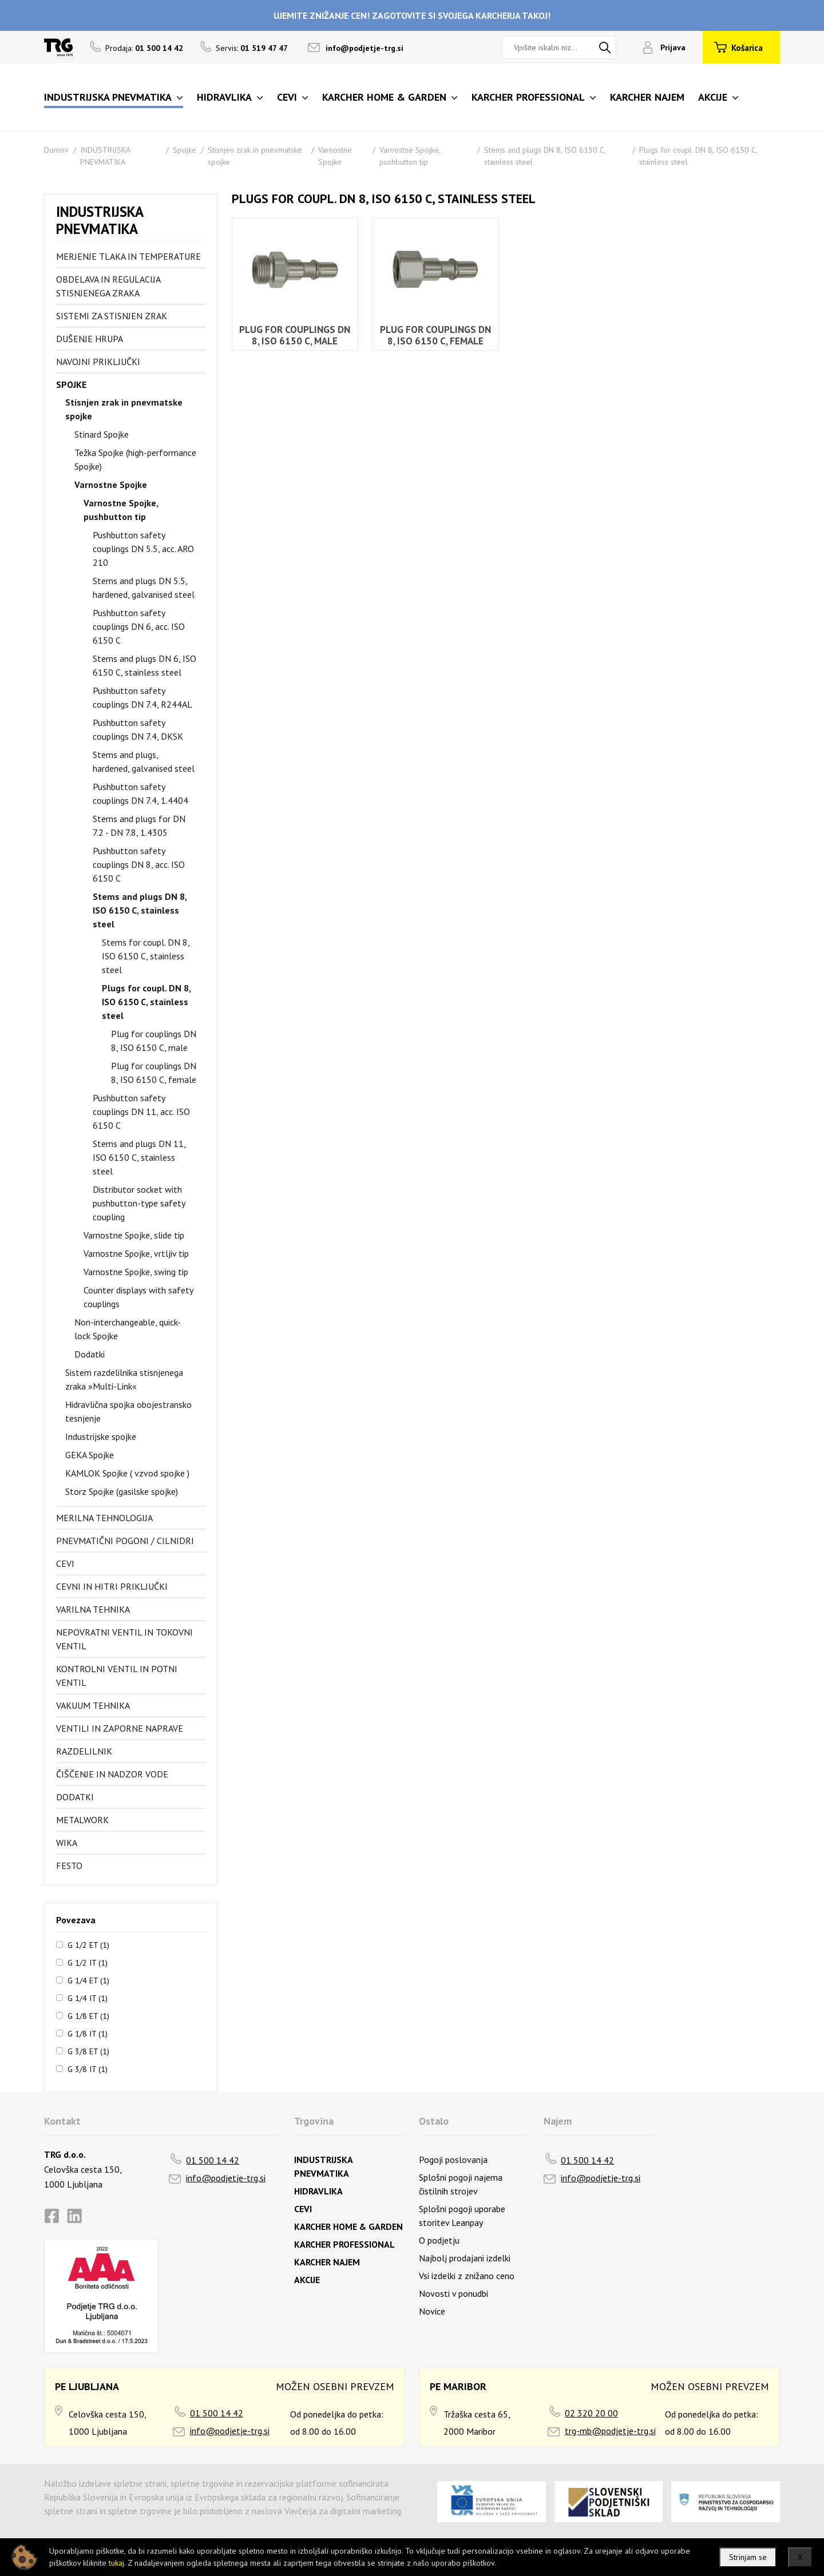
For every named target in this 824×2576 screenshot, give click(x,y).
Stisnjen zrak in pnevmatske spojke (124, 409)
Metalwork (82, 1819)
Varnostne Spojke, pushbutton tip (121, 509)
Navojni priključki (98, 361)
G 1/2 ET (88, 1944)
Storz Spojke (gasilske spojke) (121, 1491)
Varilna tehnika (93, 1609)
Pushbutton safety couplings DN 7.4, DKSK (138, 729)
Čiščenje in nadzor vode (112, 1774)
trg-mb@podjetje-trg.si (610, 2430)
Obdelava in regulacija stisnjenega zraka (108, 286)
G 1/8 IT (88, 2033)
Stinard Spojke (101, 434)
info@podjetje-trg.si (364, 48)
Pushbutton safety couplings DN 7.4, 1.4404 (140, 793)
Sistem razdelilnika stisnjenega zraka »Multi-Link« (124, 1379)
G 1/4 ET (88, 1979)
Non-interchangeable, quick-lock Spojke (127, 1328)
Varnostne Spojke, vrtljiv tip (136, 1253)
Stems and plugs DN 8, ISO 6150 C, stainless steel (140, 910)
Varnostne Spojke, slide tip (134, 1235)
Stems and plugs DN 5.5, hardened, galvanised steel (144, 587)
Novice (432, 2311)
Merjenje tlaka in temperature (128, 256)
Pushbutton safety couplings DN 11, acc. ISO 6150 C (141, 1111)
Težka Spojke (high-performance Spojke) (135, 459)
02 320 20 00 (591, 2413)
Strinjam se (748, 2557)
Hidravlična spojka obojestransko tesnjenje (128, 1411)
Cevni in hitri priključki (112, 1586)
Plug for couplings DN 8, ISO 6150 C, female (153, 1072)
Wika (66, 1842)
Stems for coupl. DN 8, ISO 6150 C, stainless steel (145, 955)
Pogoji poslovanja (453, 2159)
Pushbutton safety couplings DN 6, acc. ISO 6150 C (139, 626)
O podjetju (439, 2240)
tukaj (116, 2563)
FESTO (69, 1865)
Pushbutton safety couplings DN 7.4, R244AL (142, 697)
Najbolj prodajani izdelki (464, 2258)
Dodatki (89, 1354)
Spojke (184, 150)
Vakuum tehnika (93, 1705)
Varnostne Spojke (110, 484)
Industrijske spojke (100, 1436)
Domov (56, 150)
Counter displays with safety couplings (138, 1296)
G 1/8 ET (88, 2015)
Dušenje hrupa (89, 338)
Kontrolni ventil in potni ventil (116, 1675)
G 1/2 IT (88, 1962)
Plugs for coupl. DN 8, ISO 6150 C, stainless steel (146, 1001)
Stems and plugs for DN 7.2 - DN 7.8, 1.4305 (139, 825)
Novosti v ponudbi (453, 2293)
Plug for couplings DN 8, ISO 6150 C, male (153, 1040)
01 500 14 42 (212, 2160)
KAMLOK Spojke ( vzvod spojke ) (127, 1473)
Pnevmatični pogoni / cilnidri (125, 1540)
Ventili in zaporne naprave (119, 1728)
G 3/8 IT (88, 2068)
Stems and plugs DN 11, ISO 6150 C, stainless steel (139, 1157)
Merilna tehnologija (104, 1517)
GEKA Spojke (89, 1454)
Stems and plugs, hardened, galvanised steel (144, 761)
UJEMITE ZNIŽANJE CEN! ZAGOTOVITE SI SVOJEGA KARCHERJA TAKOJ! (412, 15)
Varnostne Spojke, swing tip (136, 1271)
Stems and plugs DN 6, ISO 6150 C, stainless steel (144, 665)
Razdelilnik (84, 1751)
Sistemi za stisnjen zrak (111, 315)
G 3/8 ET (88, 2050)
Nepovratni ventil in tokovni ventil (124, 1639)
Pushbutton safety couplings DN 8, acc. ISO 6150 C (139, 864)
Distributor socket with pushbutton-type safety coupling (139, 1203)
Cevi (65, 1563)
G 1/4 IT (88, 1997)
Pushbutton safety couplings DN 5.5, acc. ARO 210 (143, 548)
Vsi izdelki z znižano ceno (466, 2275)
